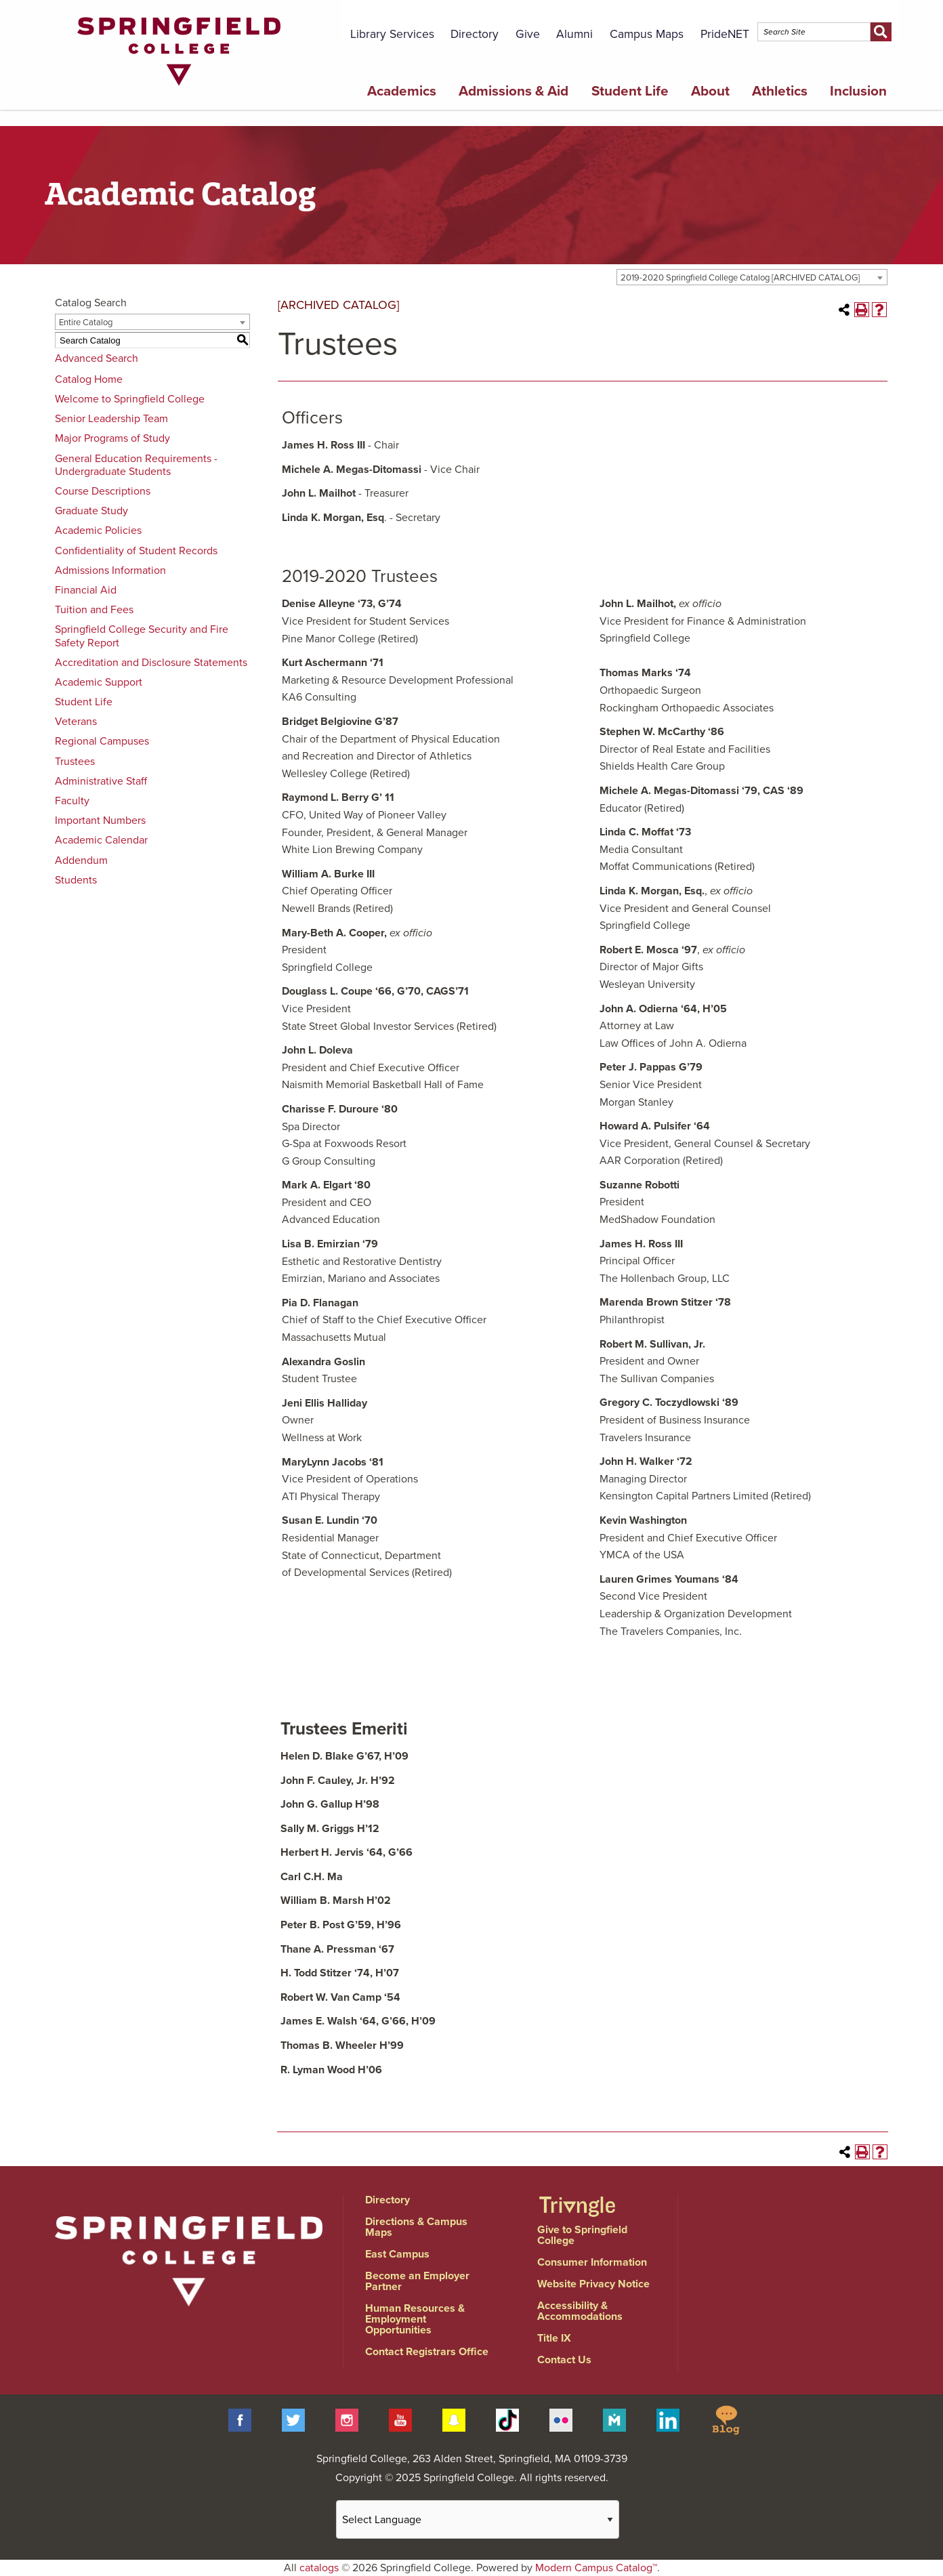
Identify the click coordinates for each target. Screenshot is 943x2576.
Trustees (75, 761)
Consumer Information (592, 2262)
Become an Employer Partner (417, 2281)
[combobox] (751, 277)
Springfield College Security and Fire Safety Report (141, 636)
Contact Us (564, 2360)
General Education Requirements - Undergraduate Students (136, 465)
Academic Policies (98, 530)
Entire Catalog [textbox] (85, 322)
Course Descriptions (102, 491)
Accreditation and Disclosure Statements (151, 662)
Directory (474, 34)
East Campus (397, 2254)
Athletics (780, 91)
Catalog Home (89, 379)
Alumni (574, 34)
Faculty (72, 801)
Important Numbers (100, 820)
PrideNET (724, 34)
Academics (401, 91)
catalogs (319, 2568)
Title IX (554, 2338)
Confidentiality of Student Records (136, 551)
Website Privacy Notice (593, 2284)
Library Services (392, 34)
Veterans (76, 721)
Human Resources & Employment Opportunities (415, 2319)
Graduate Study (91, 511)
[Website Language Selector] (477, 2519)
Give (528, 34)
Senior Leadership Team (111, 418)
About (710, 91)
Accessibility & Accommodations (580, 2311)
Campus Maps (647, 34)
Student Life (630, 91)
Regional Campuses (102, 741)
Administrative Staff (101, 781)
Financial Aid (86, 590)
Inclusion (858, 91)
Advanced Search (96, 358)
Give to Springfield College (582, 2235)
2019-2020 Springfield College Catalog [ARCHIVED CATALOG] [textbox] (740, 277)
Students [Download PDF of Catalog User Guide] (76, 880)
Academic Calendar (101, 840)
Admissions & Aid (513, 91)
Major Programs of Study (112, 438)
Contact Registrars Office (426, 2352)
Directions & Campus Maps (416, 2227)
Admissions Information (110, 570)
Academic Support (98, 682)
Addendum (81, 860)
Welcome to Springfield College (130, 399)
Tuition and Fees (94, 610)
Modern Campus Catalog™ (596, 2568)
